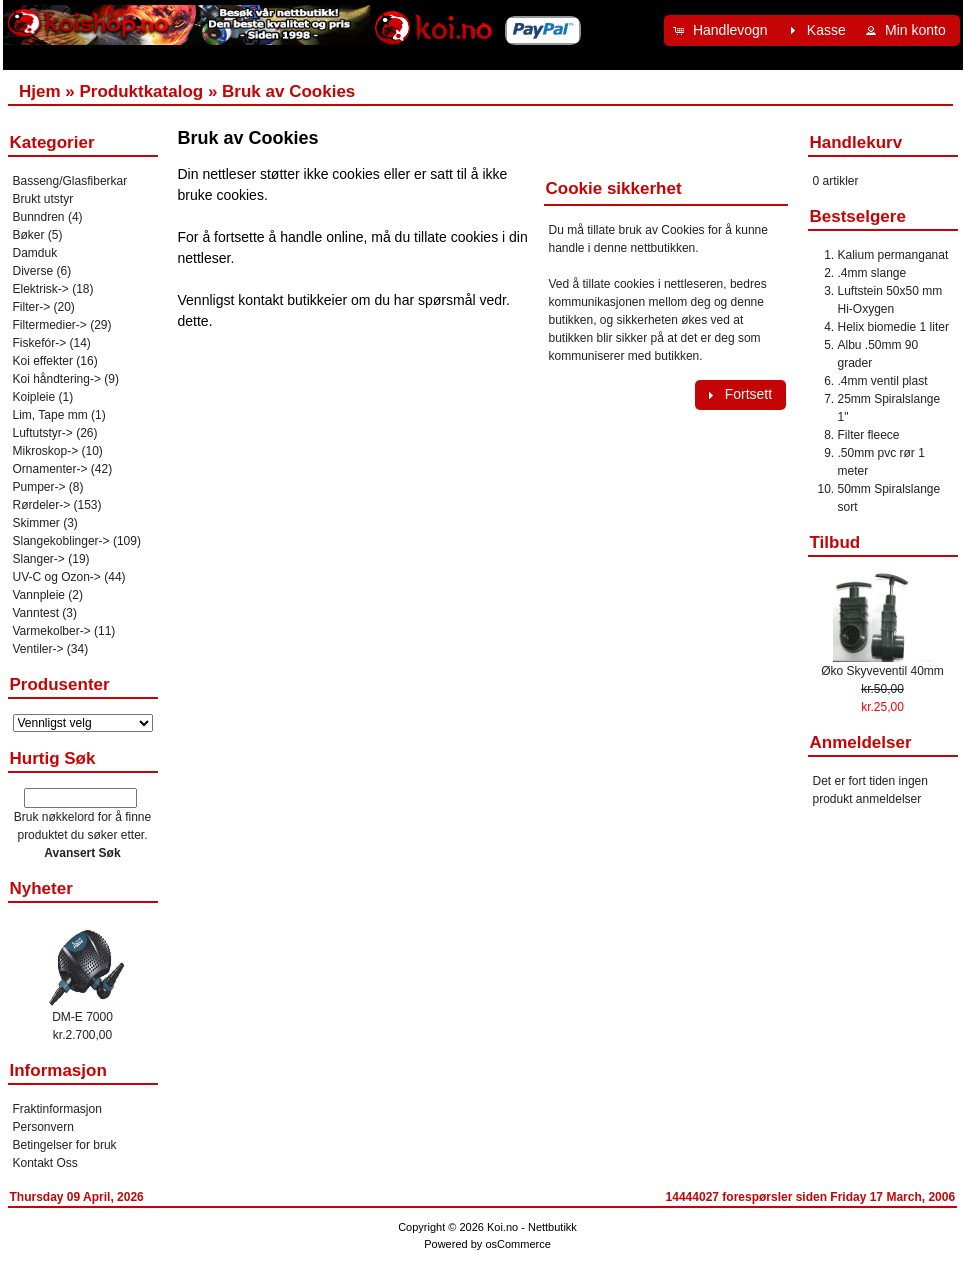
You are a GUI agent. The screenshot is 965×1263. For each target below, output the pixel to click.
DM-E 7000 (82, 1017)
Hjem (40, 91)
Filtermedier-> (50, 325)
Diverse (33, 271)
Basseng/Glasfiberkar (70, 181)
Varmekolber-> (52, 631)
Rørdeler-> (42, 505)
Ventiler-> (38, 649)
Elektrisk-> (41, 289)
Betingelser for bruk (65, 1145)
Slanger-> (39, 559)
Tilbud (835, 542)
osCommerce (517, 1244)
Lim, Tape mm (50, 415)
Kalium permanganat (893, 255)
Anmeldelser (861, 742)
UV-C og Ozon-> (57, 577)
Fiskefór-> (40, 343)
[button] (723, 30)
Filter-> (32, 307)
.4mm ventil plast (883, 381)
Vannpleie (39, 595)
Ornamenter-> (50, 469)
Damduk (35, 253)
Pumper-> (39, 487)
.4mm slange (872, 273)
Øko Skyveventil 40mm (882, 671)
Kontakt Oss (45, 1163)
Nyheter (41, 888)
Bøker (29, 235)
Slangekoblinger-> (61, 541)
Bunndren (39, 217)
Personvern (43, 1127)
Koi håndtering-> (57, 379)
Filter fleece (869, 435)
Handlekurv (856, 142)
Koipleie (34, 397)
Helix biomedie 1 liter (893, 327)
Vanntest (36, 613)
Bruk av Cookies (288, 91)
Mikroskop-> (46, 451)
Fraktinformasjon (57, 1109)
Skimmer (36, 523)
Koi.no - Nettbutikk (532, 1227)
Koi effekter (43, 361)
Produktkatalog (141, 91)
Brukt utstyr (43, 199)
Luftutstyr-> (43, 433)
